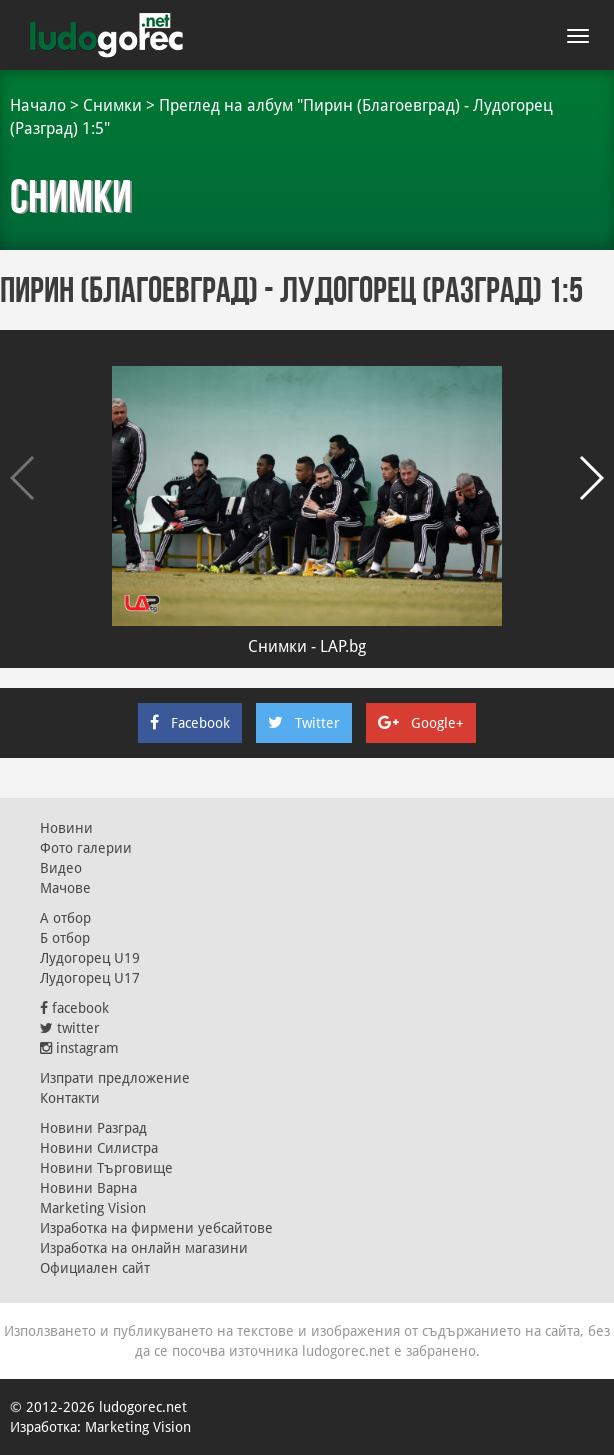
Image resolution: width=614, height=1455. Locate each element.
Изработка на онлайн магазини (144, 1248)
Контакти (70, 1098)
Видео (61, 868)
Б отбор (65, 938)
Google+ (421, 723)
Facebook (190, 723)
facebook (74, 1008)
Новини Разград (93, 1128)
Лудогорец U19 (90, 958)
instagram (79, 1048)
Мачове (65, 888)
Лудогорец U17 (90, 978)
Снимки (112, 105)
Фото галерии (86, 848)
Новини (66, 828)
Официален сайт (95, 1268)
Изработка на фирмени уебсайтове (156, 1228)
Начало (38, 105)
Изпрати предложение (115, 1078)
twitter (70, 1028)
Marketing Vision (93, 1208)
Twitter (304, 723)
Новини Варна (88, 1188)
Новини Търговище (106, 1168)
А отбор (65, 918)
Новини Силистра (99, 1148)
